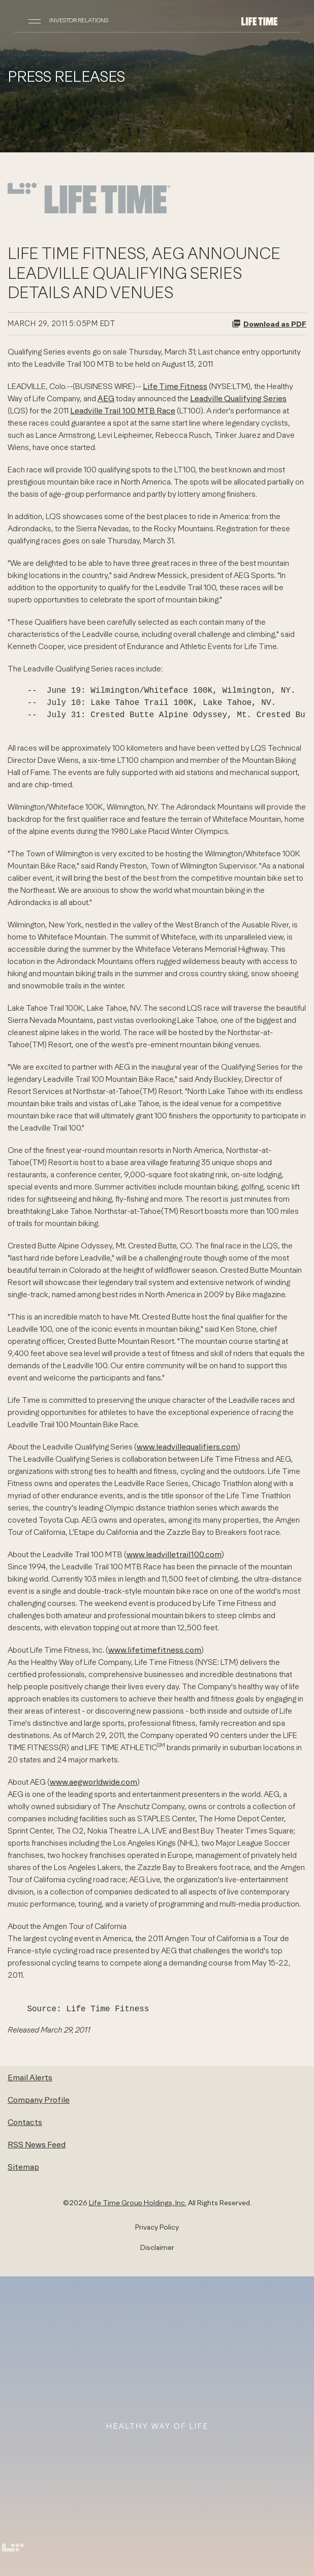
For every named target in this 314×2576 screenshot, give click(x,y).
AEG (106, 398)
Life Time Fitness (175, 386)
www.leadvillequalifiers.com (187, 1446)
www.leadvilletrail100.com (174, 1554)
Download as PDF (269, 323)
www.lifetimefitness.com (154, 1649)
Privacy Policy (157, 2227)
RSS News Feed (37, 2144)
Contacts (25, 2122)
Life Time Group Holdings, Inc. (137, 2203)
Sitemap (23, 2166)
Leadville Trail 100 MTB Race (122, 410)
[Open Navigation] (34, 20)
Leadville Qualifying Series (238, 398)
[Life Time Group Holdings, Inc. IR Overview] (259, 20)
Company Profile (39, 2099)
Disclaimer (157, 2247)
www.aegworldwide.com (93, 1781)
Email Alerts (30, 2077)
